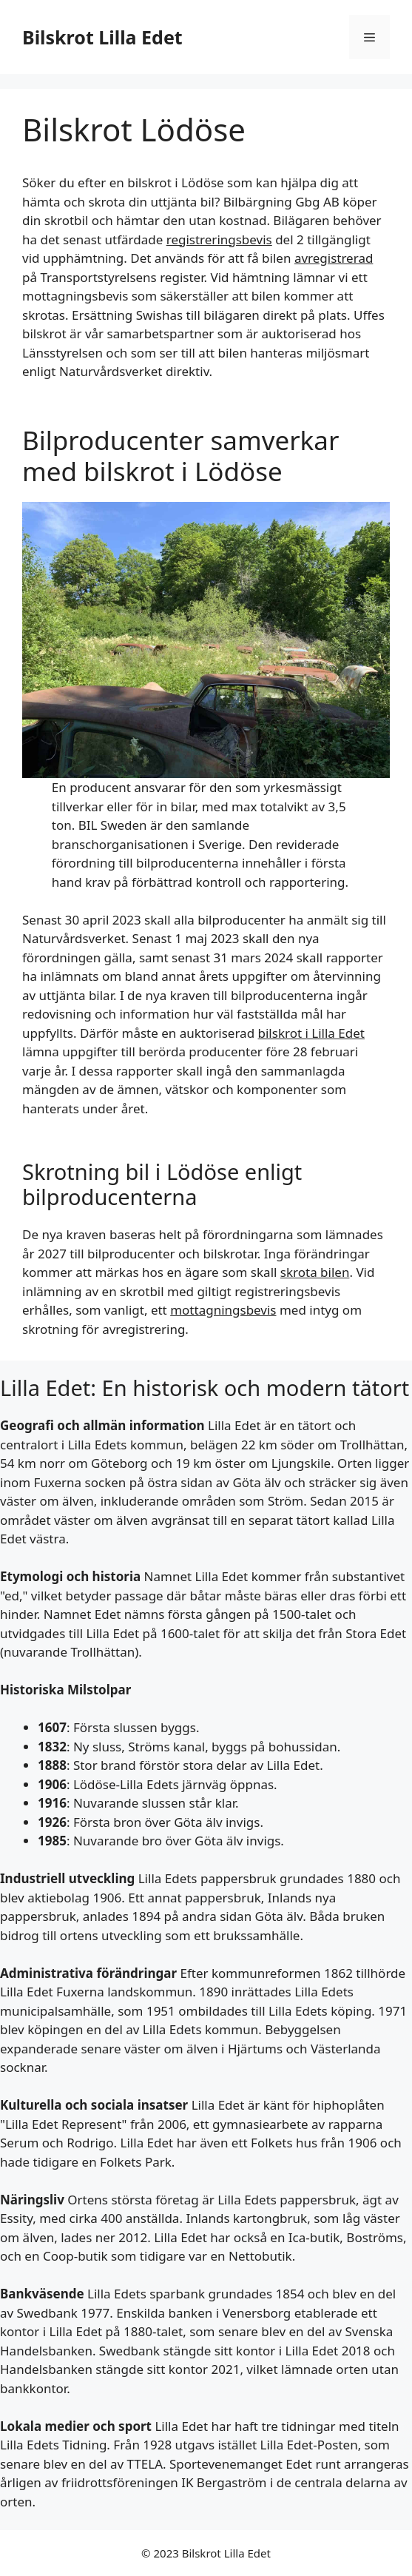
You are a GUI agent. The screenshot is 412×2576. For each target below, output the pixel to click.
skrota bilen (315, 1272)
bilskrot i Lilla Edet (311, 1033)
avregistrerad (334, 257)
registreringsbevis (219, 239)
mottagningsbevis (223, 1309)
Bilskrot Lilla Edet (102, 37)
